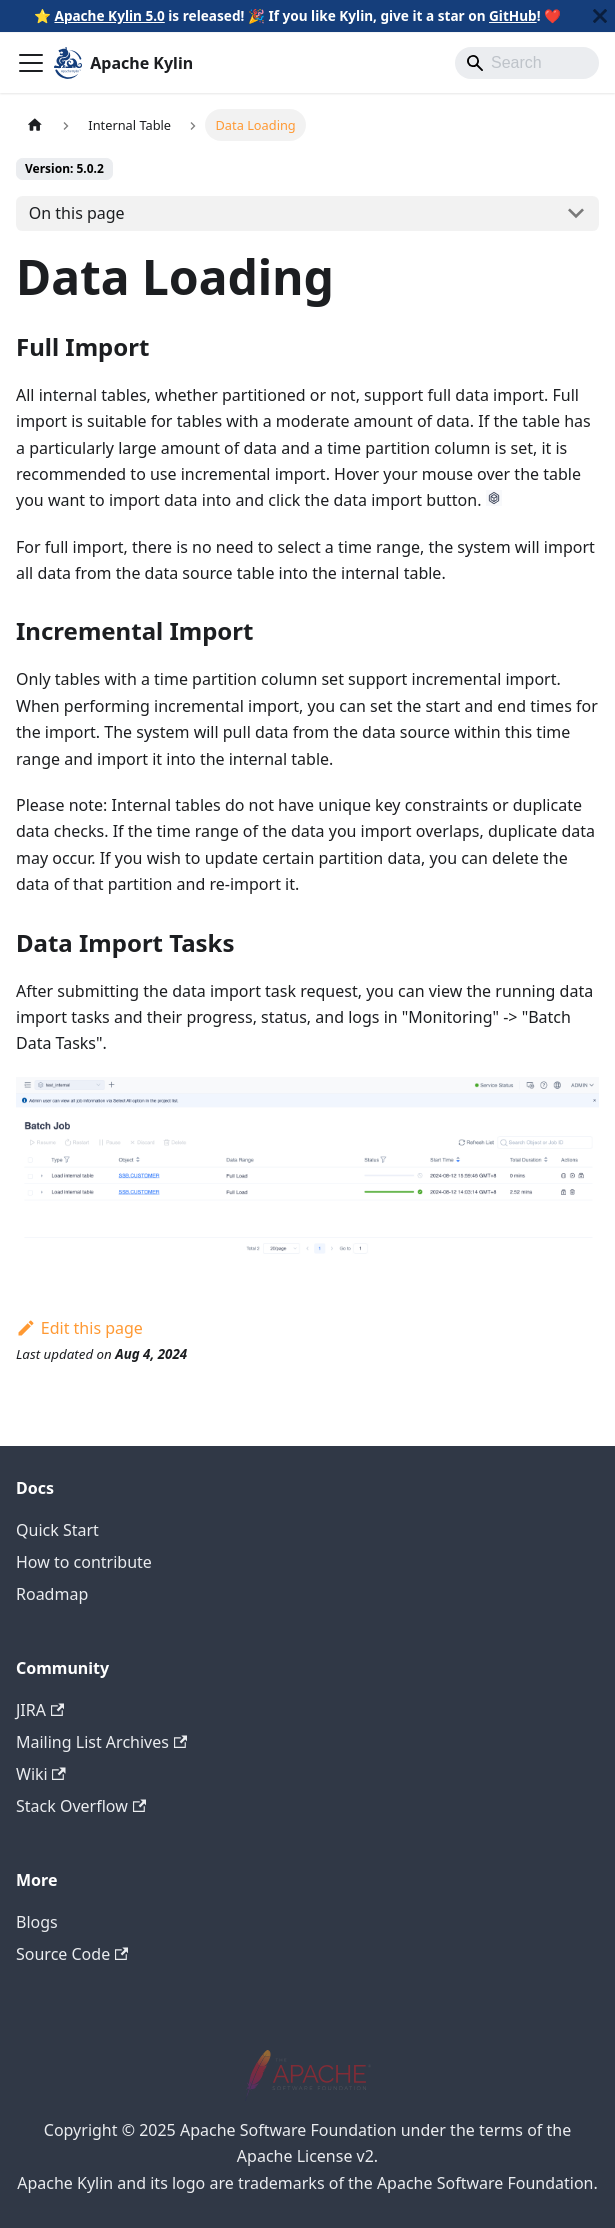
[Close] (600, 16)
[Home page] (35, 124)
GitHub (513, 15)
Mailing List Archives (101, 1742)
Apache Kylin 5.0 (109, 15)
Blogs (37, 1922)
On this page (77, 213)
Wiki (41, 1774)
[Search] (527, 63)
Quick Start (57, 1530)
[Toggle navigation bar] (31, 63)
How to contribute (84, 1562)
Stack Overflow (81, 1806)
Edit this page (79, 1328)
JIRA (40, 1710)
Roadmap (52, 1594)
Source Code (72, 1954)
